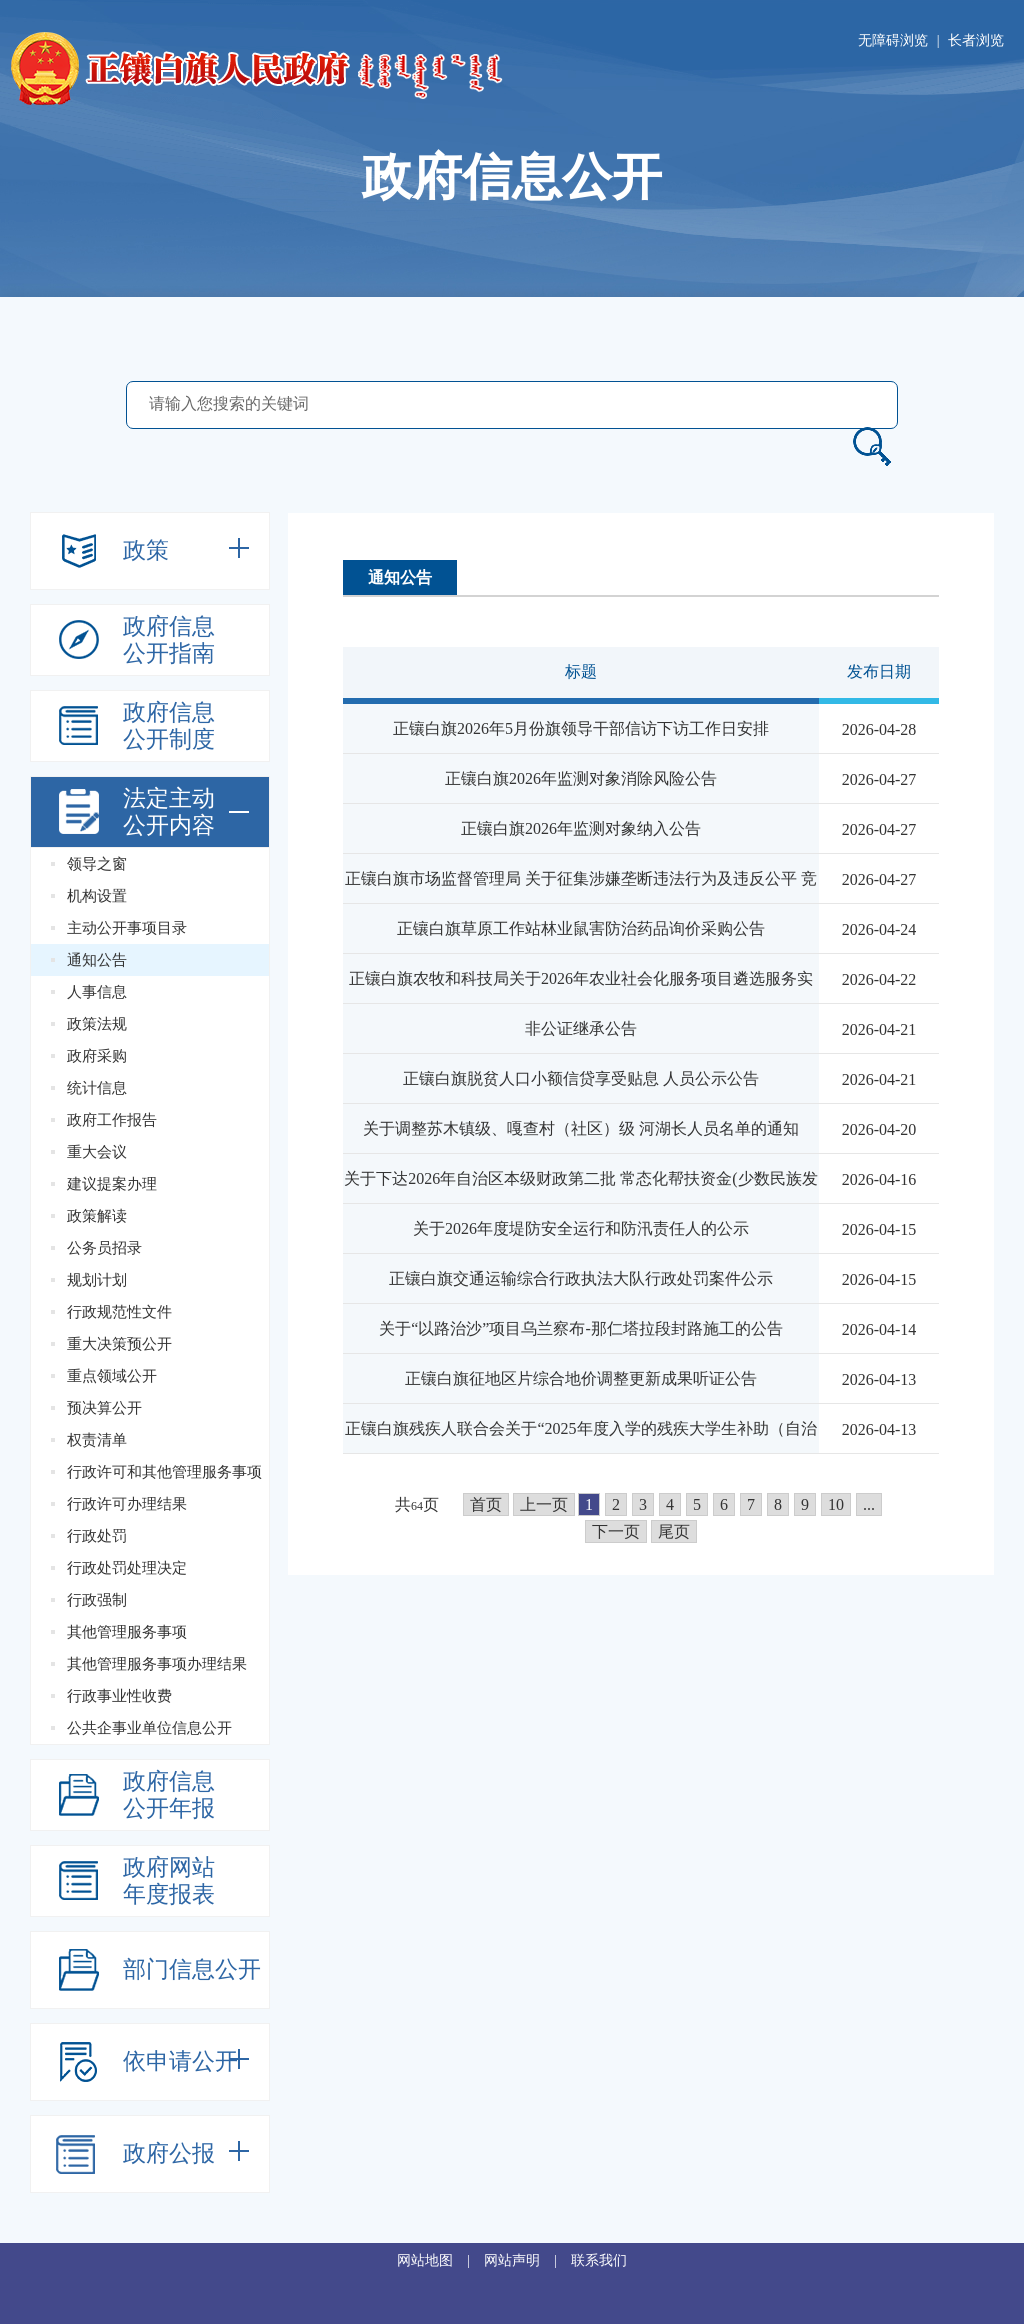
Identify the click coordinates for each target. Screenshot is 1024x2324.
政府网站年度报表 (169, 1881)
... (869, 1504)
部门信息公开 (192, 1969)
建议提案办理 (112, 1184)
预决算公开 (104, 1408)
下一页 (616, 1531)
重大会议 (97, 1152)
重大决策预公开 (119, 1344)
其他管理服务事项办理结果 (157, 1664)
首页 (486, 1504)
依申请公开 (180, 2061)
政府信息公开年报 (169, 1795)
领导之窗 (97, 864)
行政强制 (97, 1600)
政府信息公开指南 (169, 640)
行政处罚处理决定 (127, 1568)
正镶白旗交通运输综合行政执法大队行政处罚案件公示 (581, 1278)
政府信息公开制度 (169, 726)
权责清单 (97, 1440)
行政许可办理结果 (127, 1504)
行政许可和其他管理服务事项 (164, 1472)
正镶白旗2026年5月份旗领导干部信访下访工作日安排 (581, 728)
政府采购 (97, 1056)
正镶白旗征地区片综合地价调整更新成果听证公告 (581, 1378)
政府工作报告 (112, 1120)
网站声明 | (527, 2260)
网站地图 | (440, 2260)
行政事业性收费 (119, 1696)
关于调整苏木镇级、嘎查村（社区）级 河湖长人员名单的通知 (581, 1128)
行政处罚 (97, 1536)
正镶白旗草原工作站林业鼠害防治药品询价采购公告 (581, 928)
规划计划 (97, 1280)
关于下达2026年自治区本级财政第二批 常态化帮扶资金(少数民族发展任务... (580, 1201)
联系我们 (599, 2260)
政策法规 (97, 1024)
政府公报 (169, 2153)
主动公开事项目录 (127, 928)
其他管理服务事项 (127, 1632)
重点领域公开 (112, 1376)
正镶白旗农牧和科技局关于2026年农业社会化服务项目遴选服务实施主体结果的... (581, 1001)
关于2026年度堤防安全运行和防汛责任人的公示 (581, 1228)
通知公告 (97, 960)
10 (836, 1504)
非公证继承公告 (581, 1028)
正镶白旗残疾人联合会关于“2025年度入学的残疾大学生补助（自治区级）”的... (580, 1451)
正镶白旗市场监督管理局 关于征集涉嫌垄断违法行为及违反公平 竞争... (581, 901)
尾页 (674, 1531)
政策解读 (97, 1216)
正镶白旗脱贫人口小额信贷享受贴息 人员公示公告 (581, 1078)
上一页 (544, 1504)
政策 (146, 550)
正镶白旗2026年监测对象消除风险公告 (581, 778)
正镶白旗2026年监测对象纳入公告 (581, 828)
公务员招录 (104, 1248)
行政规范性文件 (119, 1312)
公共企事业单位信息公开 (149, 1728)
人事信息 (97, 992)
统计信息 (97, 1088)
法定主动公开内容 (169, 812)
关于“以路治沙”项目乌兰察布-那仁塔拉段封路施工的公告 (581, 1328)
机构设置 (97, 896)
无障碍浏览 (893, 40)
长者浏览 (976, 40)
